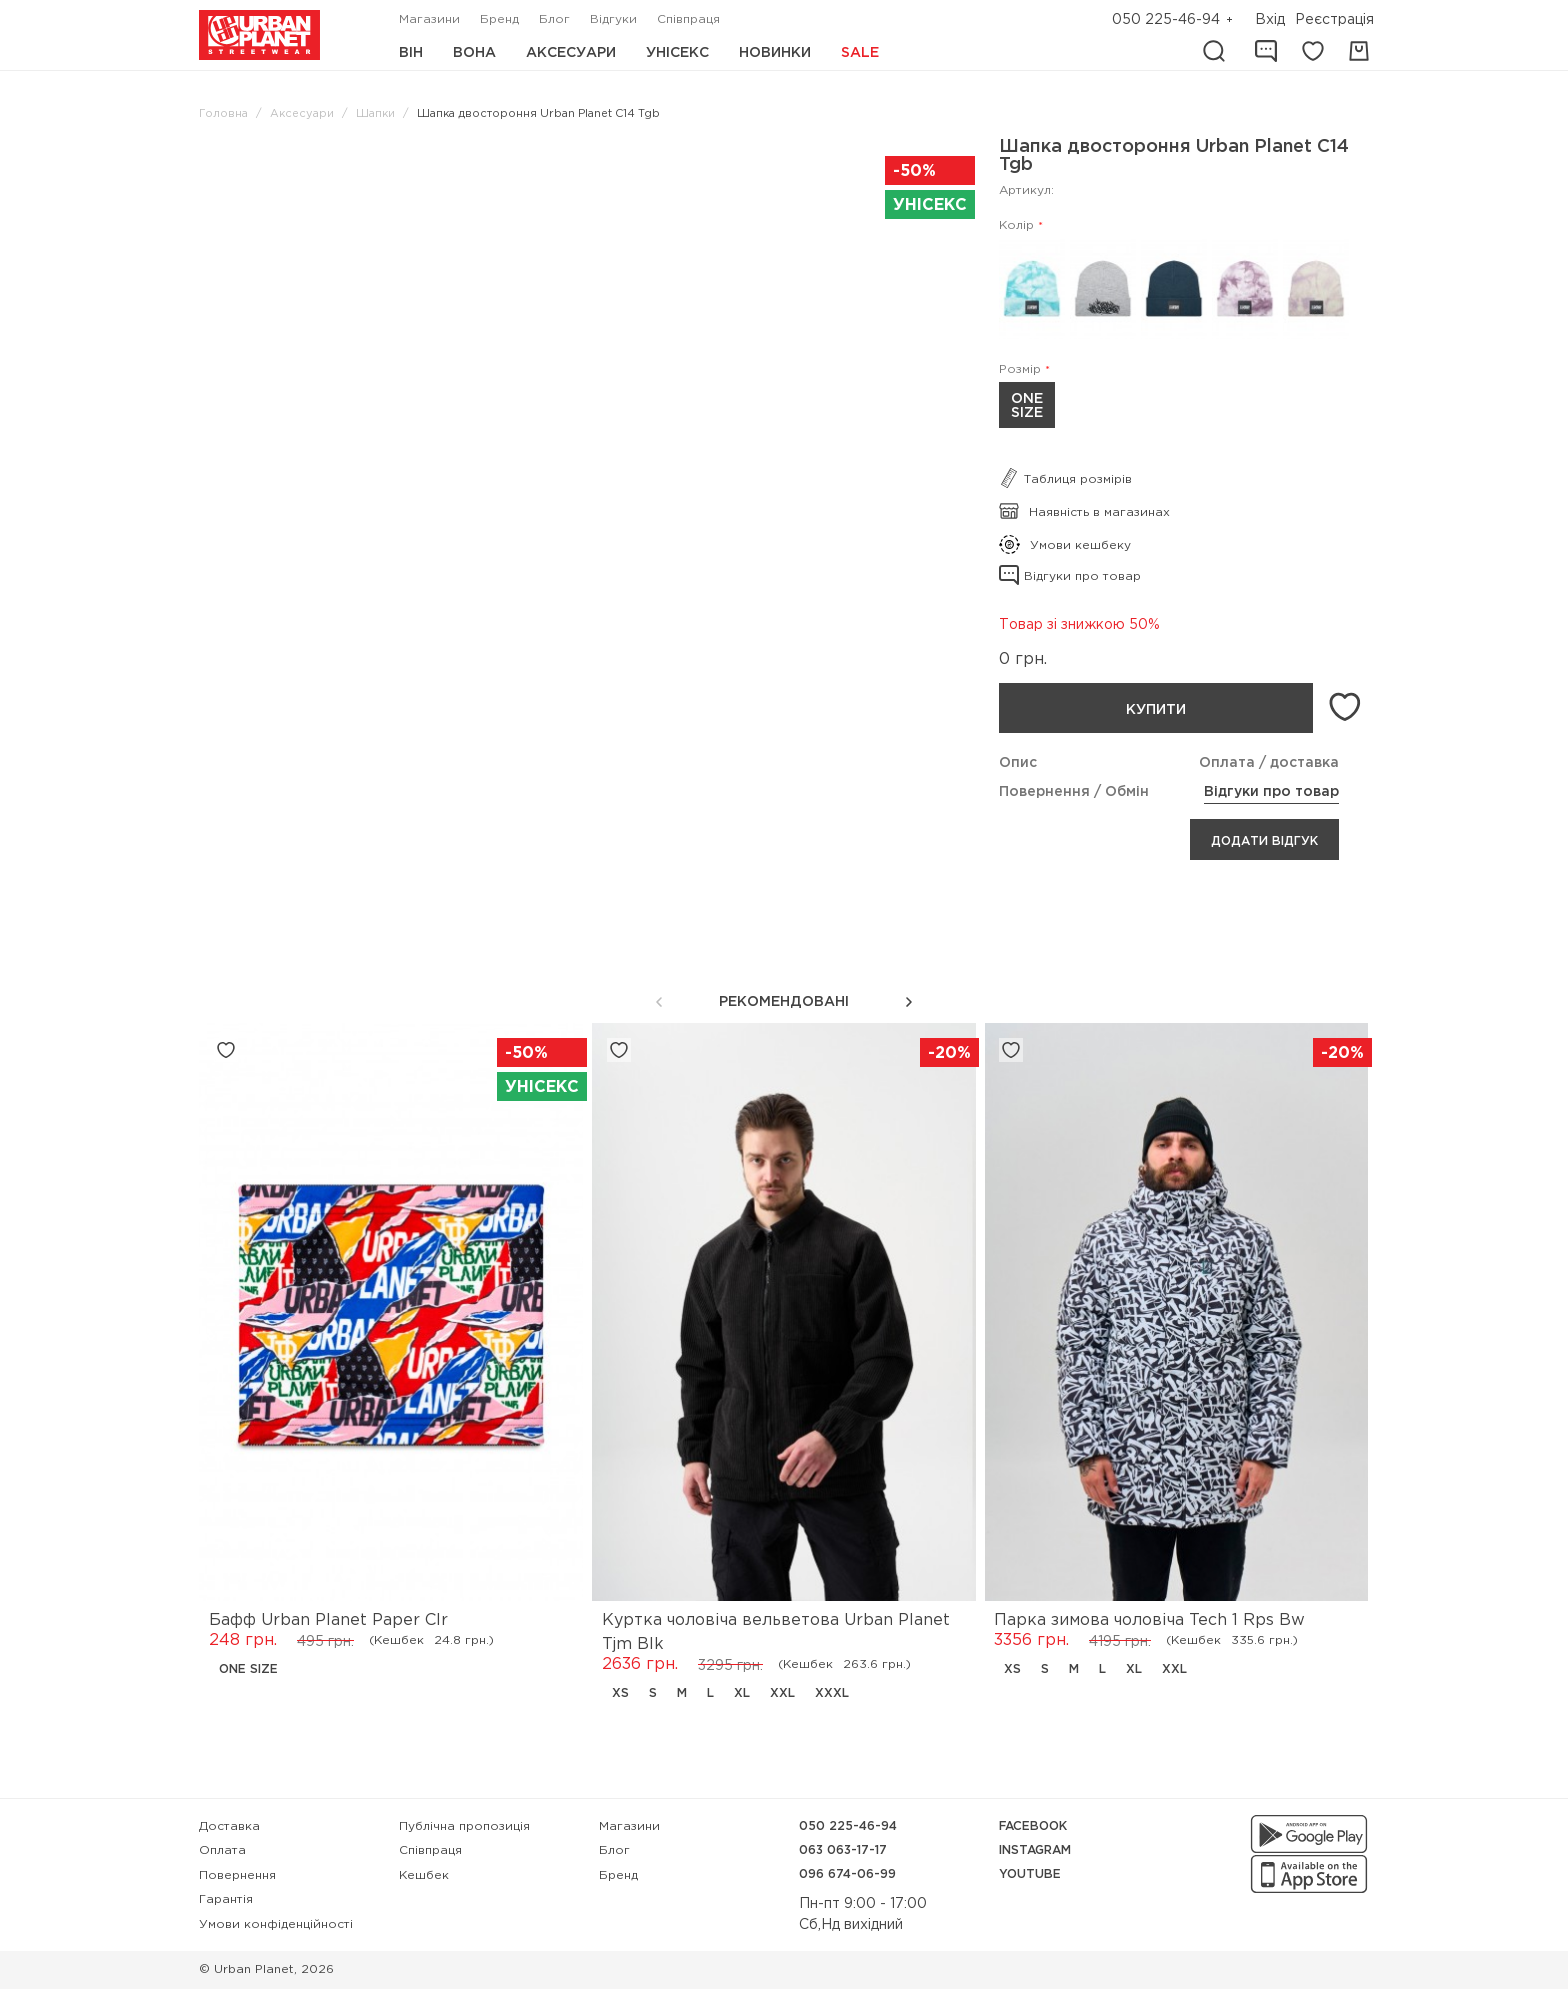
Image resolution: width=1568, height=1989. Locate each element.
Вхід (1270, 20)
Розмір (1020, 369)
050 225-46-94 (1166, 20)
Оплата (222, 1850)
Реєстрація (1334, 20)
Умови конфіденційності (276, 1924)
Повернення (237, 1875)
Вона (474, 53)
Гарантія (226, 1899)
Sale (860, 53)
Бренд (499, 19)
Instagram (1035, 1850)
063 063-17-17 (843, 1850)
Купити (1155, 710)
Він (411, 53)
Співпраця (688, 19)
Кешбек (424, 1875)
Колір (1016, 225)
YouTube (1030, 1874)
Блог (554, 19)
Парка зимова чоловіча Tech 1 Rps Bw (1149, 1620)
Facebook (1033, 1826)
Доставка (229, 1826)
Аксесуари (571, 53)
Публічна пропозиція (464, 1826)
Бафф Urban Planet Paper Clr (328, 1620)
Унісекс (677, 53)
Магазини (429, 19)
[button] (909, 1002)
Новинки (775, 53)
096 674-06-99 (847, 1874)
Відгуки (613, 19)
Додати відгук (1264, 841)
